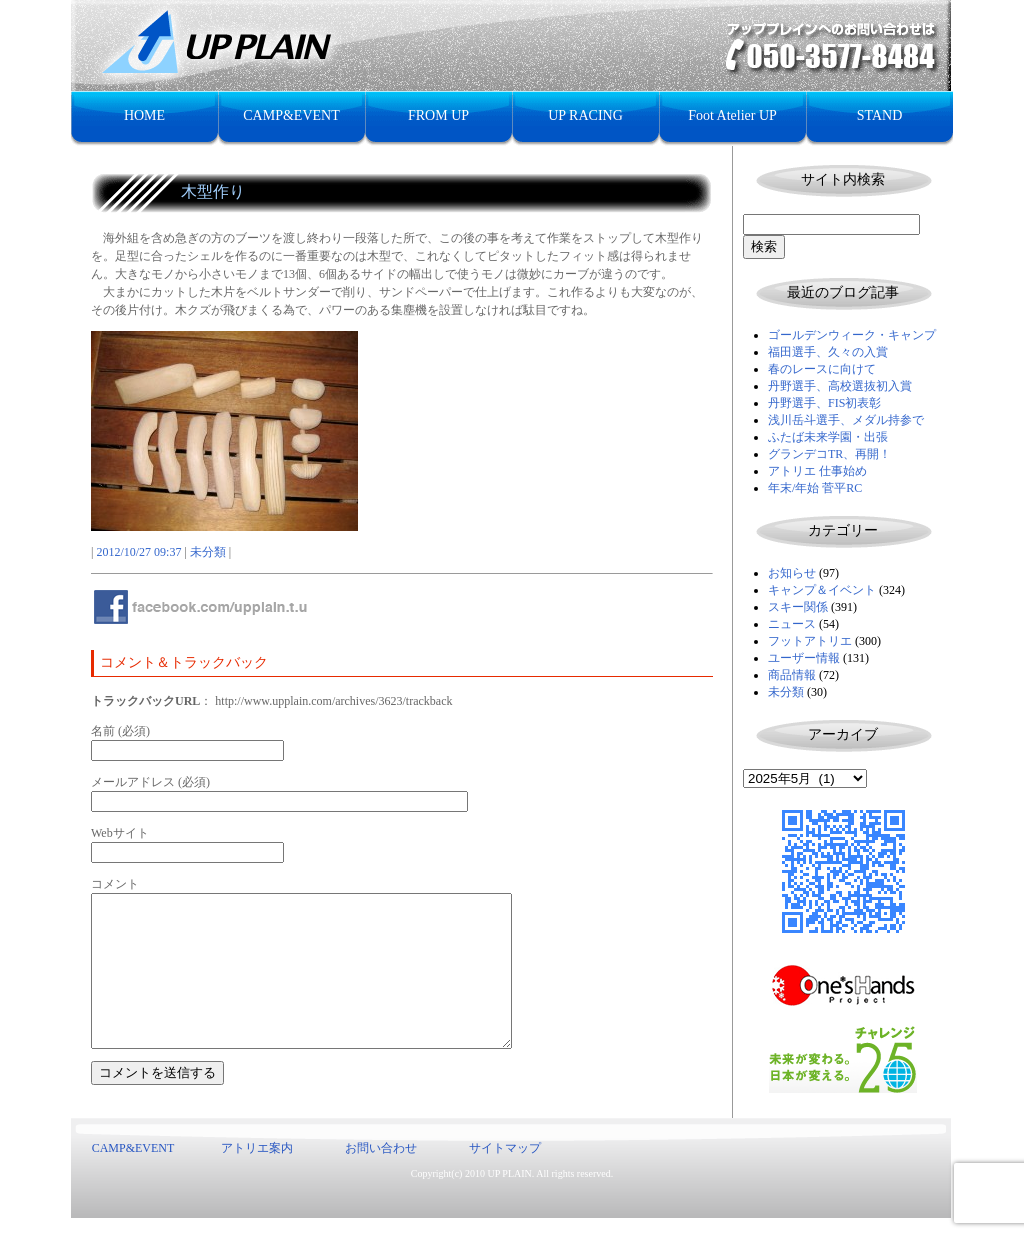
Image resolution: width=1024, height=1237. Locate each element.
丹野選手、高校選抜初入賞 (840, 386)
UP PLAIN (509, 1192)
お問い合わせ (381, 1167)
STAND (880, 115)
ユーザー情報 (804, 658)
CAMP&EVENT (291, 115)
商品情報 (792, 675)
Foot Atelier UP (732, 115)
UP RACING (585, 115)
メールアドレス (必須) (150, 782)
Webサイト (120, 833)
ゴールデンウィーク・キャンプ (852, 335)
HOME (144, 115)
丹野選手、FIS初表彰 (824, 403)
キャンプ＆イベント (822, 590)
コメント (115, 884)
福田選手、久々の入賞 (828, 352)
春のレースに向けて (822, 369)
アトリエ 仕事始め (817, 471)
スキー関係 (798, 607)
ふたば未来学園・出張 (828, 437)
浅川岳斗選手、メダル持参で (846, 420)
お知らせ (792, 573)
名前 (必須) (120, 731)
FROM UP (438, 115)
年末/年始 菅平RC (815, 488)
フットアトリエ (810, 641)
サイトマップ (505, 1167)
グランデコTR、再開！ (829, 454)
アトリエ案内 (257, 1167)
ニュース (792, 624)
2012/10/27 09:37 (138, 552)
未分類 (786, 692)
